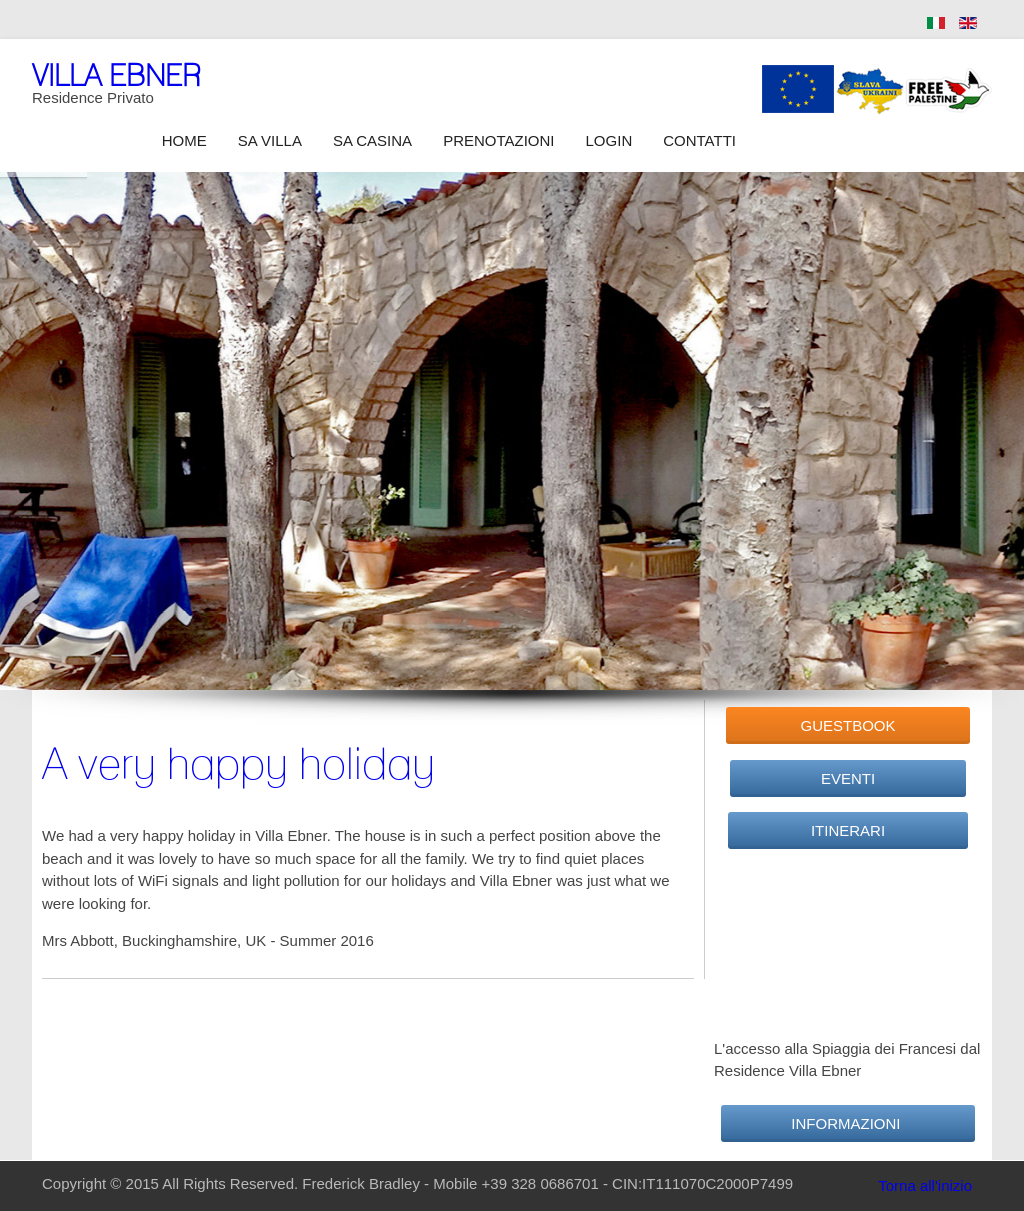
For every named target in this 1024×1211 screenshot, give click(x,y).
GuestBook (847, 725)
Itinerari (847, 830)
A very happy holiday (238, 763)
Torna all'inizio (925, 1185)
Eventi (848, 778)
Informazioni (847, 1123)
